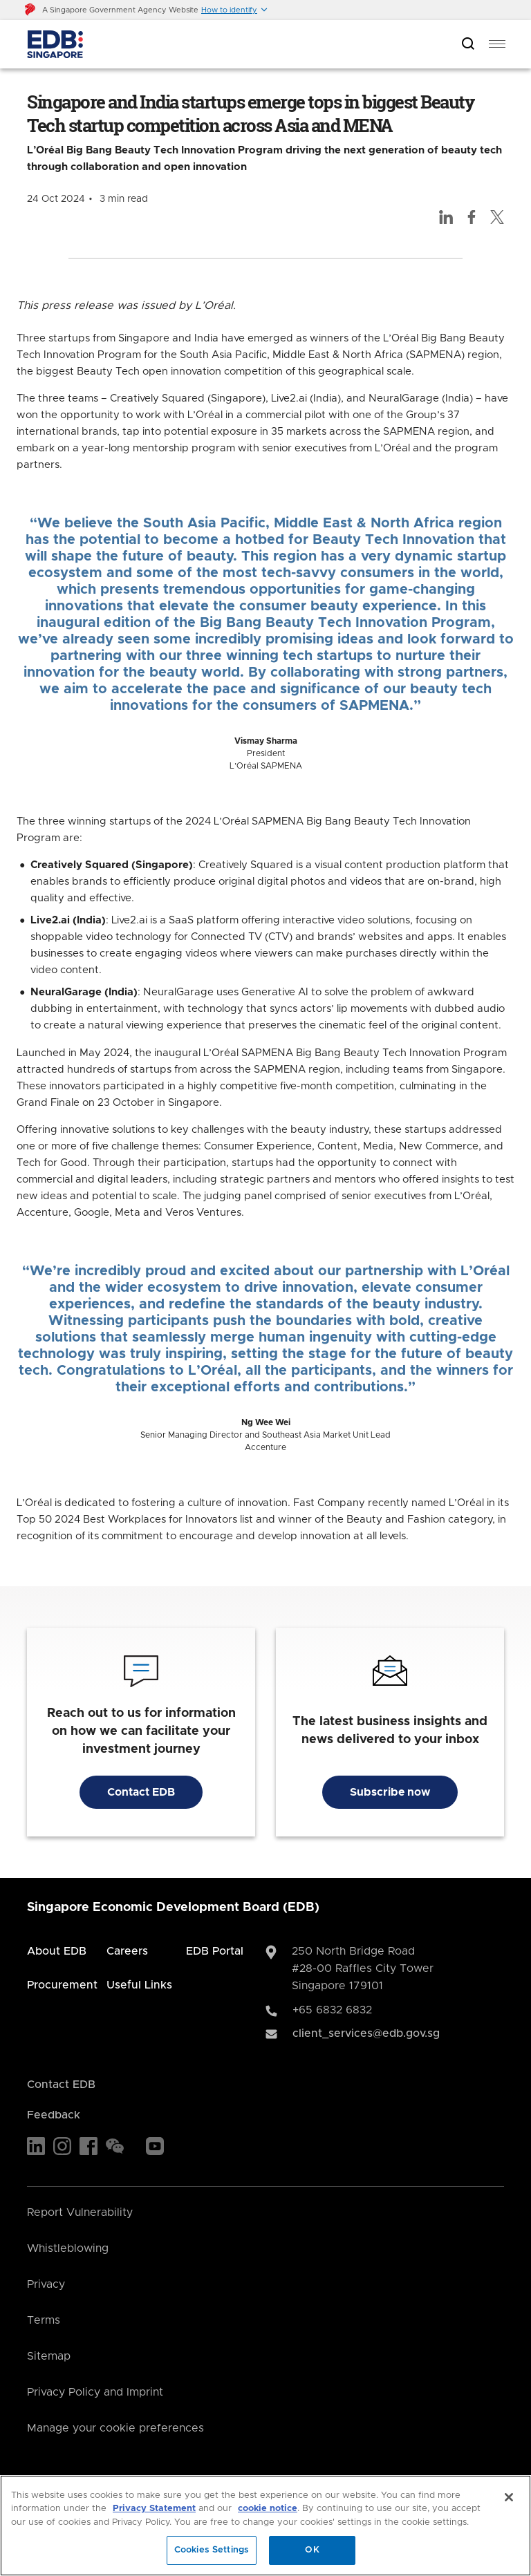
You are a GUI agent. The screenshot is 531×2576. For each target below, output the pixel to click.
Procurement (62, 1985)
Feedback (53, 2115)
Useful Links (139, 1985)
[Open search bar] (468, 44)
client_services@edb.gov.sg (366, 2033)
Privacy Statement (154, 2508)
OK (312, 2550)
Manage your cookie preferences (115, 2428)
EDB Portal (214, 1951)
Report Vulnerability (80, 2212)
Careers (127, 1951)
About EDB (56, 1951)
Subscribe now (390, 1792)
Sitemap (49, 2356)
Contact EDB (141, 1792)
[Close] (509, 2497)
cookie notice (267, 2508)
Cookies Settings (211, 2550)
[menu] (497, 44)
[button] (234, 10)
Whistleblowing (68, 2248)
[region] (265, 2525)
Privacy (46, 2284)
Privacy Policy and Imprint (95, 2392)
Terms (43, 2320)
